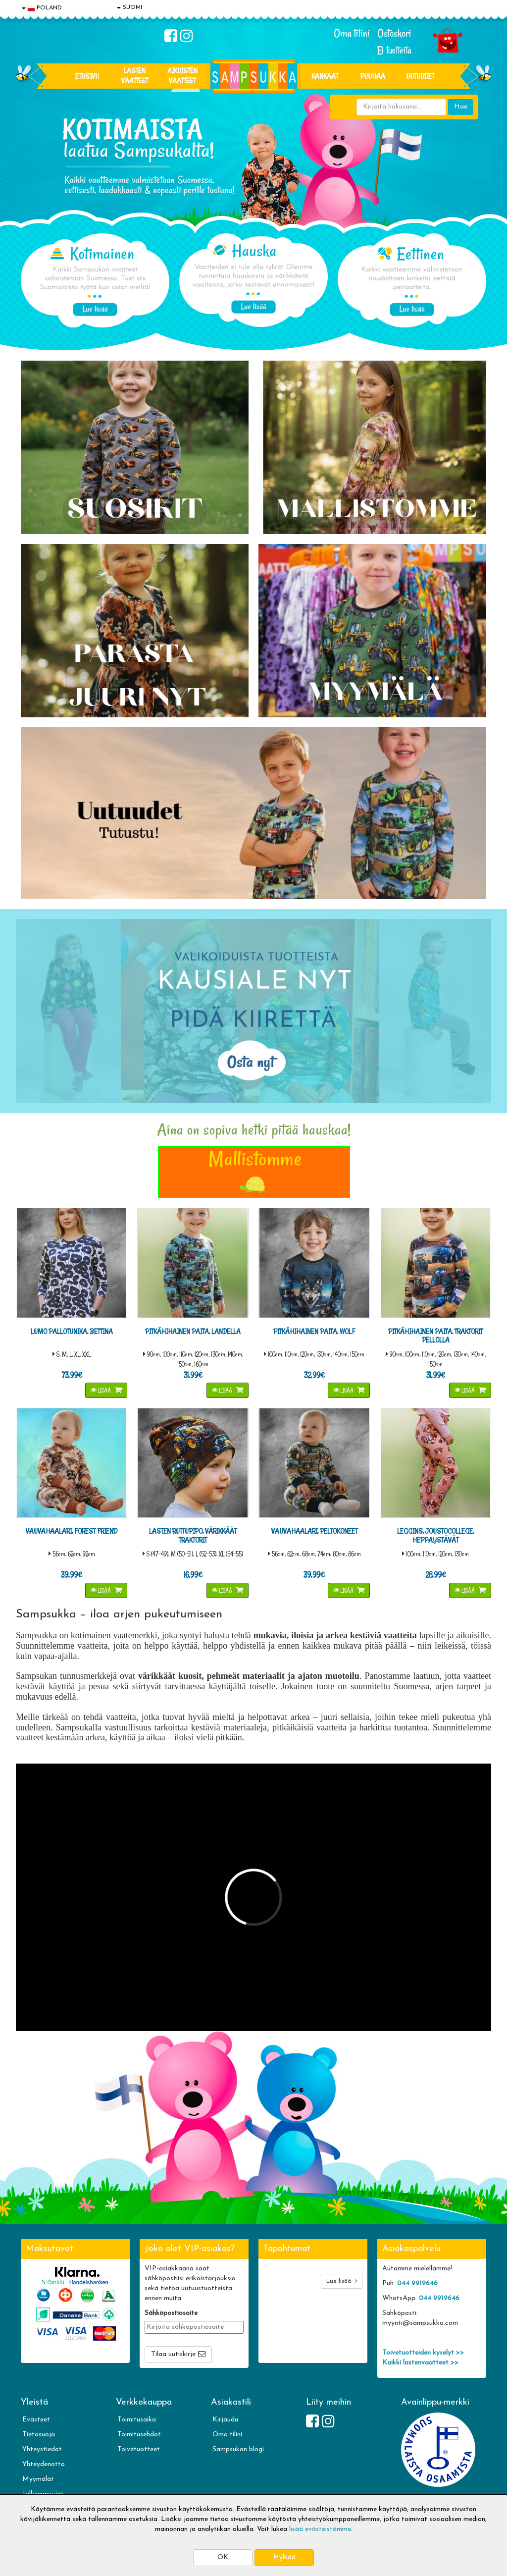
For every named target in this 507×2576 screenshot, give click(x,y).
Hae (460, 106)
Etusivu (87, 76)
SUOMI (129, 7)
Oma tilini (352, 33)
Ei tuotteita (394, 50)
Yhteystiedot (42, 2449)
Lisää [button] (101, 1390)
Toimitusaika (136, 2419)
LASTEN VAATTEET (134, 75)
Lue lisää (341, 2281)
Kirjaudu (225, 2419)
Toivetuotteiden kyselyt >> (423, 2353)
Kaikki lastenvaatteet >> (420, 2362)
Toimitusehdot (139, 2434)
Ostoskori (394, 33)
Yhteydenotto (43, 2464)
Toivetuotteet (138, 2449)
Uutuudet (420, 76)
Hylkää (284, 2557)
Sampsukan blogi (238, 2449)
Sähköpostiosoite (171, 2313)
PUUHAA (372, 76)
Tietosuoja (38, 2434)
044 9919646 (417, 2283)
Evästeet (36, 2419)
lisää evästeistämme (320, 2529)
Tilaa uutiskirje (173, 2354)
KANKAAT (324, 76)
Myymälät (38, 2479)
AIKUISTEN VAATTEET (182, 75)
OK (222, 2557)
